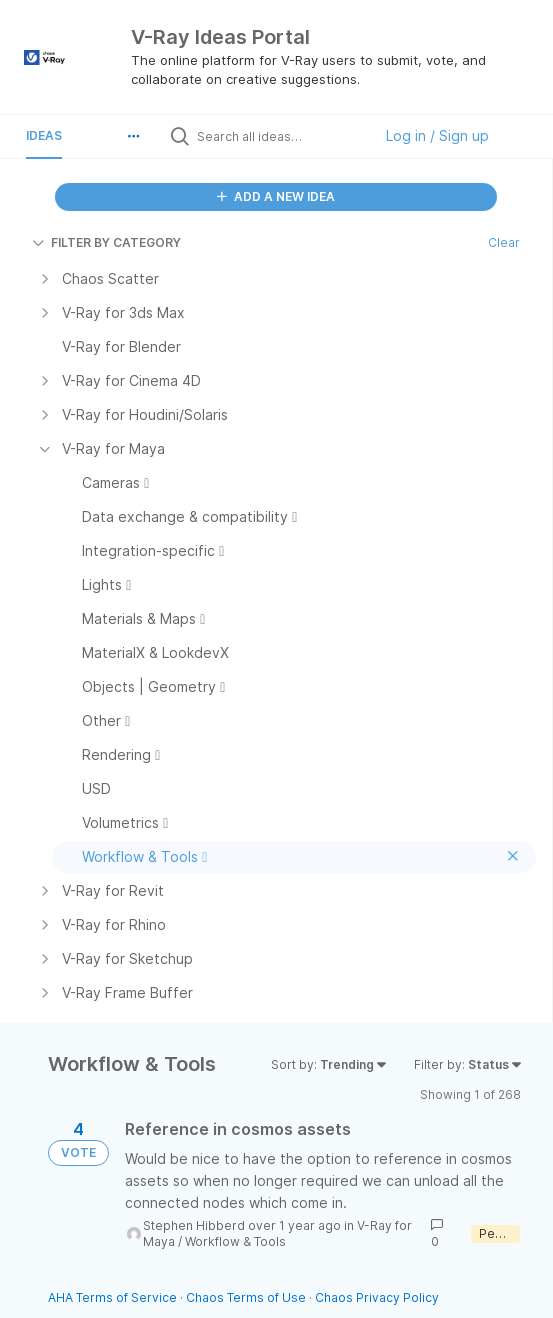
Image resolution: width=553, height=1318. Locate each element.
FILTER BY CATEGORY (106, 242)
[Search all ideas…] (279, 136)
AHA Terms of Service (114, 1297)
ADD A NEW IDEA (276, 196)
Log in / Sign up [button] (437, 135)
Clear (504, 242)
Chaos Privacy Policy (377, 1297)
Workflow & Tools (235, 1241)
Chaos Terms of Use (246, 1297)
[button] (134, 136)
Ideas (44, 135)
